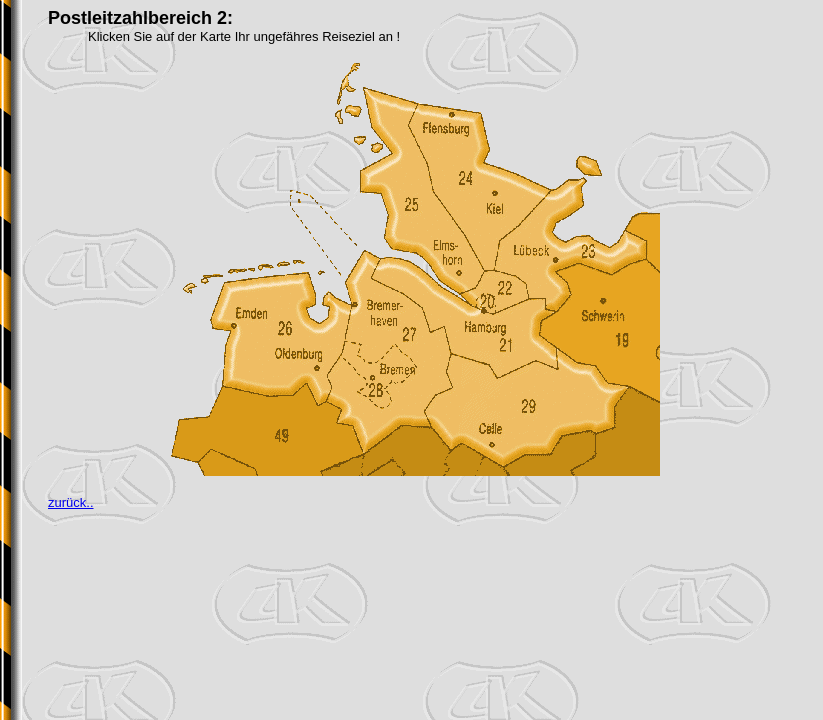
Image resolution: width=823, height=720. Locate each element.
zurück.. (71, 502)
